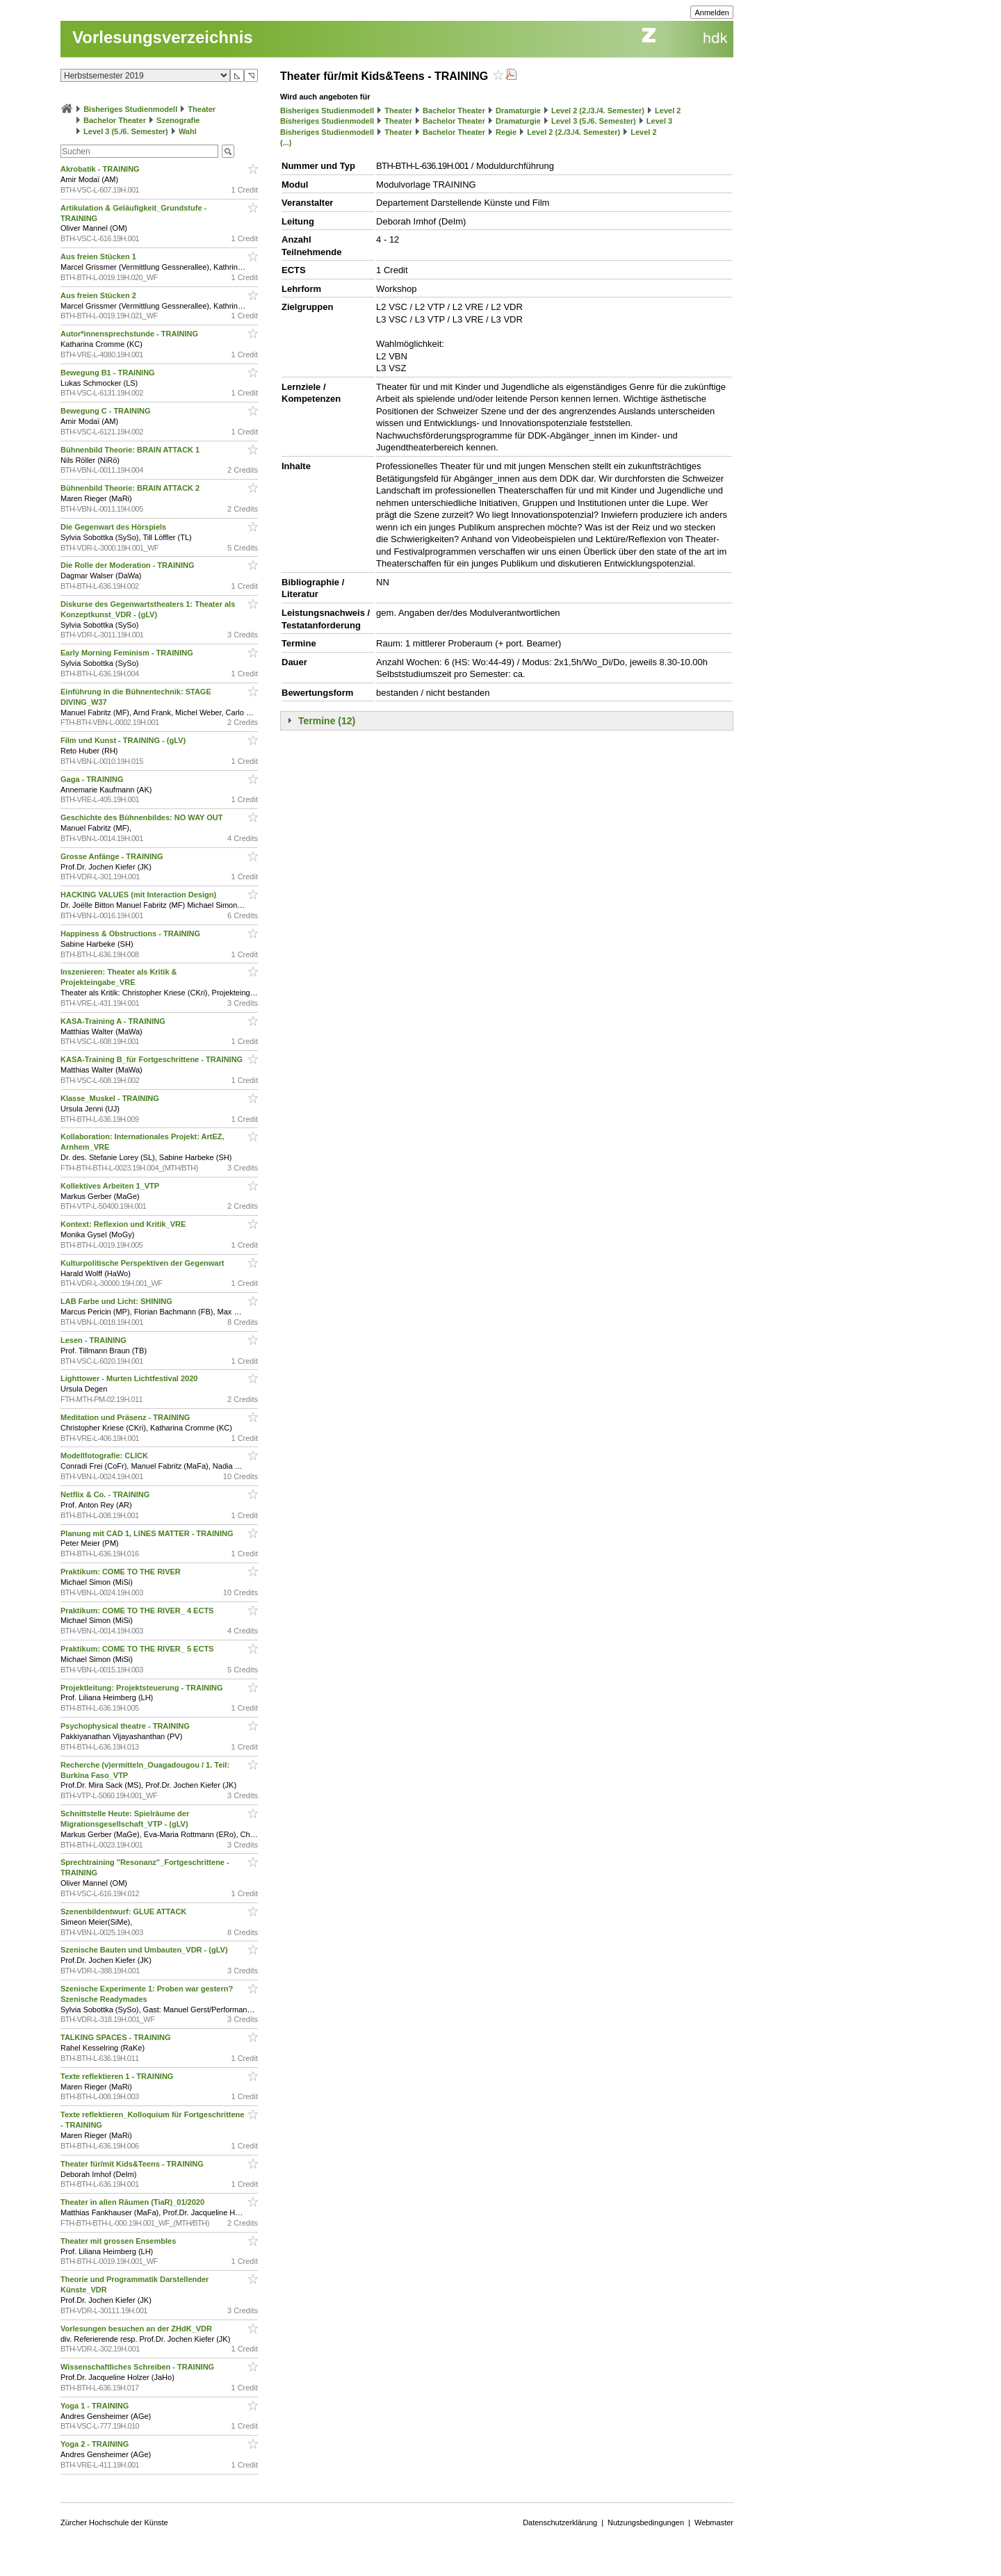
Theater (201, 109)
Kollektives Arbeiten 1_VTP (110, 1186)
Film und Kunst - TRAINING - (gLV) (124, 740)
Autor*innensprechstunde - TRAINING (130, 333)
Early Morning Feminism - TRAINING (127, 653)
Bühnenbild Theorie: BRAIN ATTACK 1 (131, 450)
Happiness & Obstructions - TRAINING (131, 933)
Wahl (188, 131)
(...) (286, 142)
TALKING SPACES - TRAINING (116, 2037)
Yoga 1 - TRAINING (95, 2406)
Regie (506, 132)
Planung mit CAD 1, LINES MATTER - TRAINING (148, 1533)
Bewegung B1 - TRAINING (108, 372)
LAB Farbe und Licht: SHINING (117, 1301)
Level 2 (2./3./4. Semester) (597, 110)
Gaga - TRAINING (93, 779)
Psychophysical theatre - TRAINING (126, 1726)
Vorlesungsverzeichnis (162, 37)
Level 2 (668, 110)
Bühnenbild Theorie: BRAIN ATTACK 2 (131, 488)
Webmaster (713, 2522)
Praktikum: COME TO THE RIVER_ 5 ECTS (138, 1649)
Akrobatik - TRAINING (101, 169)
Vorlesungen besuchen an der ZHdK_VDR (137, 2328)
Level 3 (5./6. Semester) (125, 131)
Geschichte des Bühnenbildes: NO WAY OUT (142, 817)
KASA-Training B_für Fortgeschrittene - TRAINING (152, 1059)
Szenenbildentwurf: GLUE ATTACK (124, 1911)
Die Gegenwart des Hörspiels (114, 527)
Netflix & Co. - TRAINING (106, 1494)
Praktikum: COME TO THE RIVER (121, 1571)
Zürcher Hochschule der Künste (114, 2522)
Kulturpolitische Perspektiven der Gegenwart (143, 1263)
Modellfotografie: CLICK (105, 1455)
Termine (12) (326, 720)
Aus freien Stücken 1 (99, 256)
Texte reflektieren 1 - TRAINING (117, 2076)
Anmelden (711, 12)
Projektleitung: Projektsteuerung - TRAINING (142, 1688)
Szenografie (178, 120)
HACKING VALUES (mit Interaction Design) (139, 894)
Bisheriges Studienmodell (130, 109)
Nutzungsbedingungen (646, 2522)
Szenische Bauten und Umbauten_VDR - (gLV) (145, 1950)
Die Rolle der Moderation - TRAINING (128, 565)
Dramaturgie (518, 110)
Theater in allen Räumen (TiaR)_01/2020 (133, 2202)
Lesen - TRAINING (94, 1340)
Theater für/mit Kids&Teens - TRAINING (133, 2164)
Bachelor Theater (114, 120)
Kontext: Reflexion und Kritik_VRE (124, 1224)
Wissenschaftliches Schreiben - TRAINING (138, 2367)
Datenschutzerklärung (560, 2522)
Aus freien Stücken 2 (99, 295)
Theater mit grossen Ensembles (119, 2241)
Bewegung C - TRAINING (106, 411)
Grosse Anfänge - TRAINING (112, 856)
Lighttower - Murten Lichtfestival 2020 (130, 1378)
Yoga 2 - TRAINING (95, 2444)
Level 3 (659, 121)
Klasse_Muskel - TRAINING (110, 1098)
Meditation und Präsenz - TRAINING (126, 1417)
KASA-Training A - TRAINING (114, 1021)
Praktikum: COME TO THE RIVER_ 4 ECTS (138, 1610)
